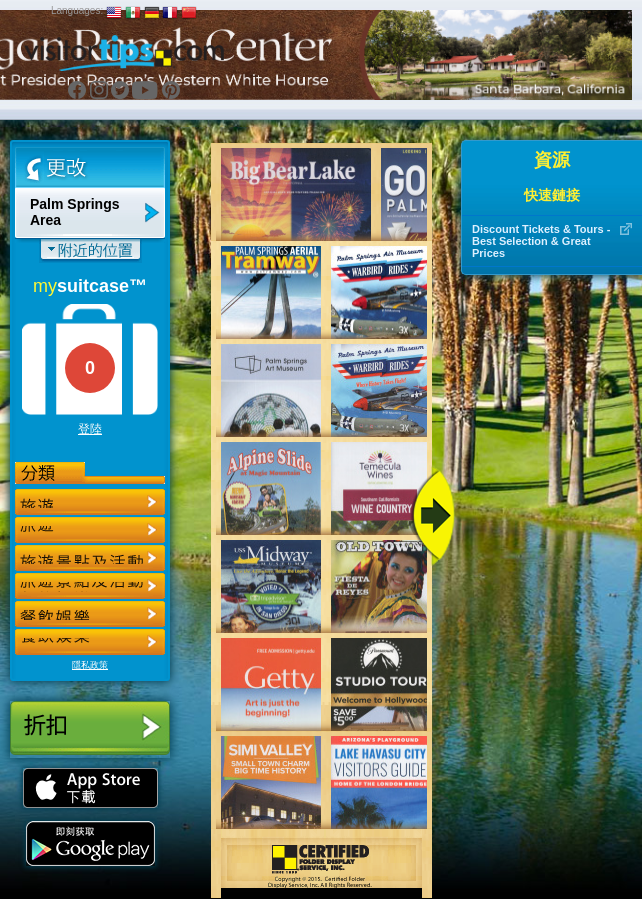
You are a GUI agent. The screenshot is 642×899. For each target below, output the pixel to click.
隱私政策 (90, 665)
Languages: (77, 10)
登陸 (90, 429)
